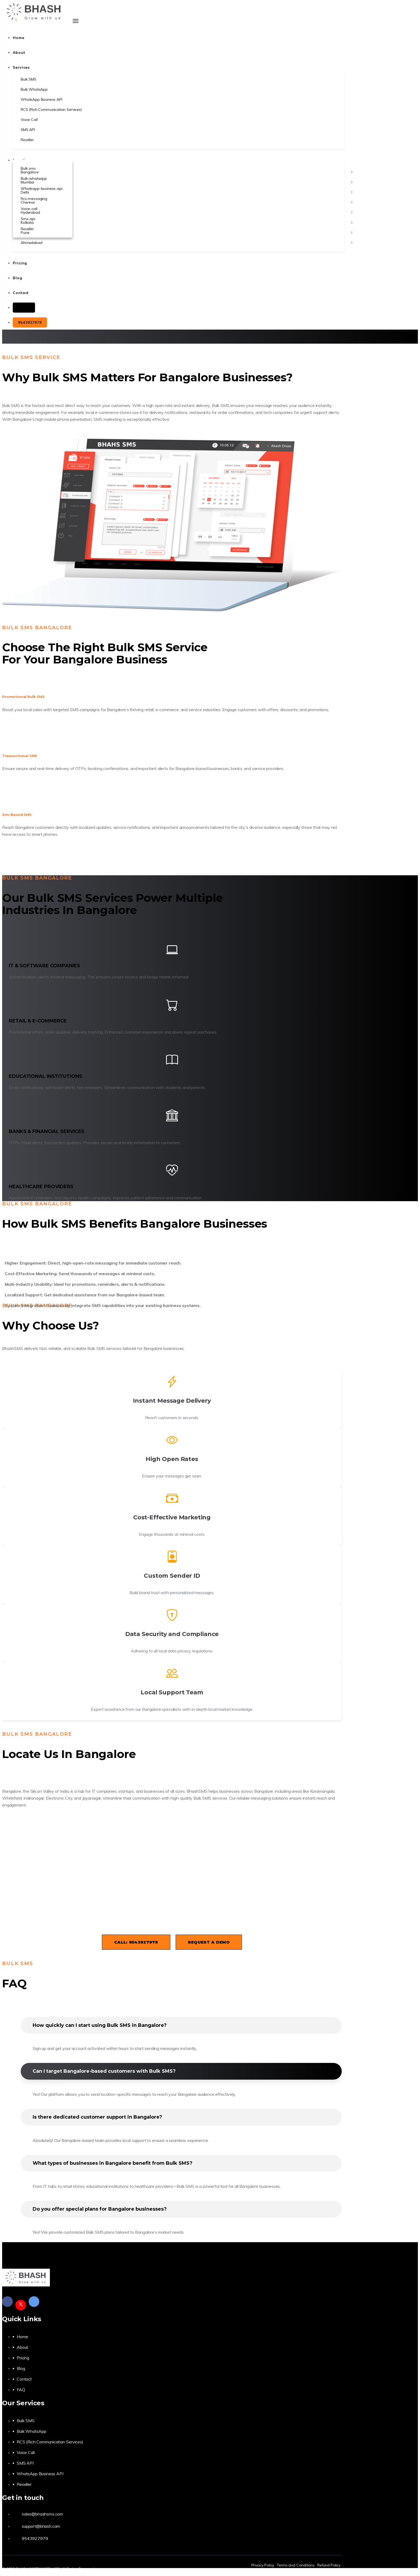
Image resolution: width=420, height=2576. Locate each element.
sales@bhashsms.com (42, 2514)
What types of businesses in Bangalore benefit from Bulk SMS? (112, 2163)
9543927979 (30, 322)
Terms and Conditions (296, 2565)
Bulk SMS (25, 2420)
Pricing (23, 2357)
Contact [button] (21, 292)
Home (22, 2336)
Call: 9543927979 (136, 1942)
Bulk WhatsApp (31, 2431)
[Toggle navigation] (76, 21)
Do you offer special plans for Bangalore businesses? (100, 2209)
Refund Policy (328, 2565)
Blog (21, 2368)
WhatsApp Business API (40, 2473)
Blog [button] (17, 277)
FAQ (21, 2389)
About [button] (19, 52)
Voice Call (25, 2452)
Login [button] (24, 307)
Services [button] (21, 67)
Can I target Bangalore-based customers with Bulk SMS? (104, 2071)
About (22, 2347)
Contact (24, 2379)
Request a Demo (209, 1942)
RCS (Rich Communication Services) (50, 2441)
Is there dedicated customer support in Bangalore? (97, 2117)
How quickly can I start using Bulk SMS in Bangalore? (100, 2025)
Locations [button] (23, 160)
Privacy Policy (262, 2565)
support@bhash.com (41, 2526)
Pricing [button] (20, 263)
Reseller (24, 2484)
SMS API (25, 2463)
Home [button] (18, 37)
